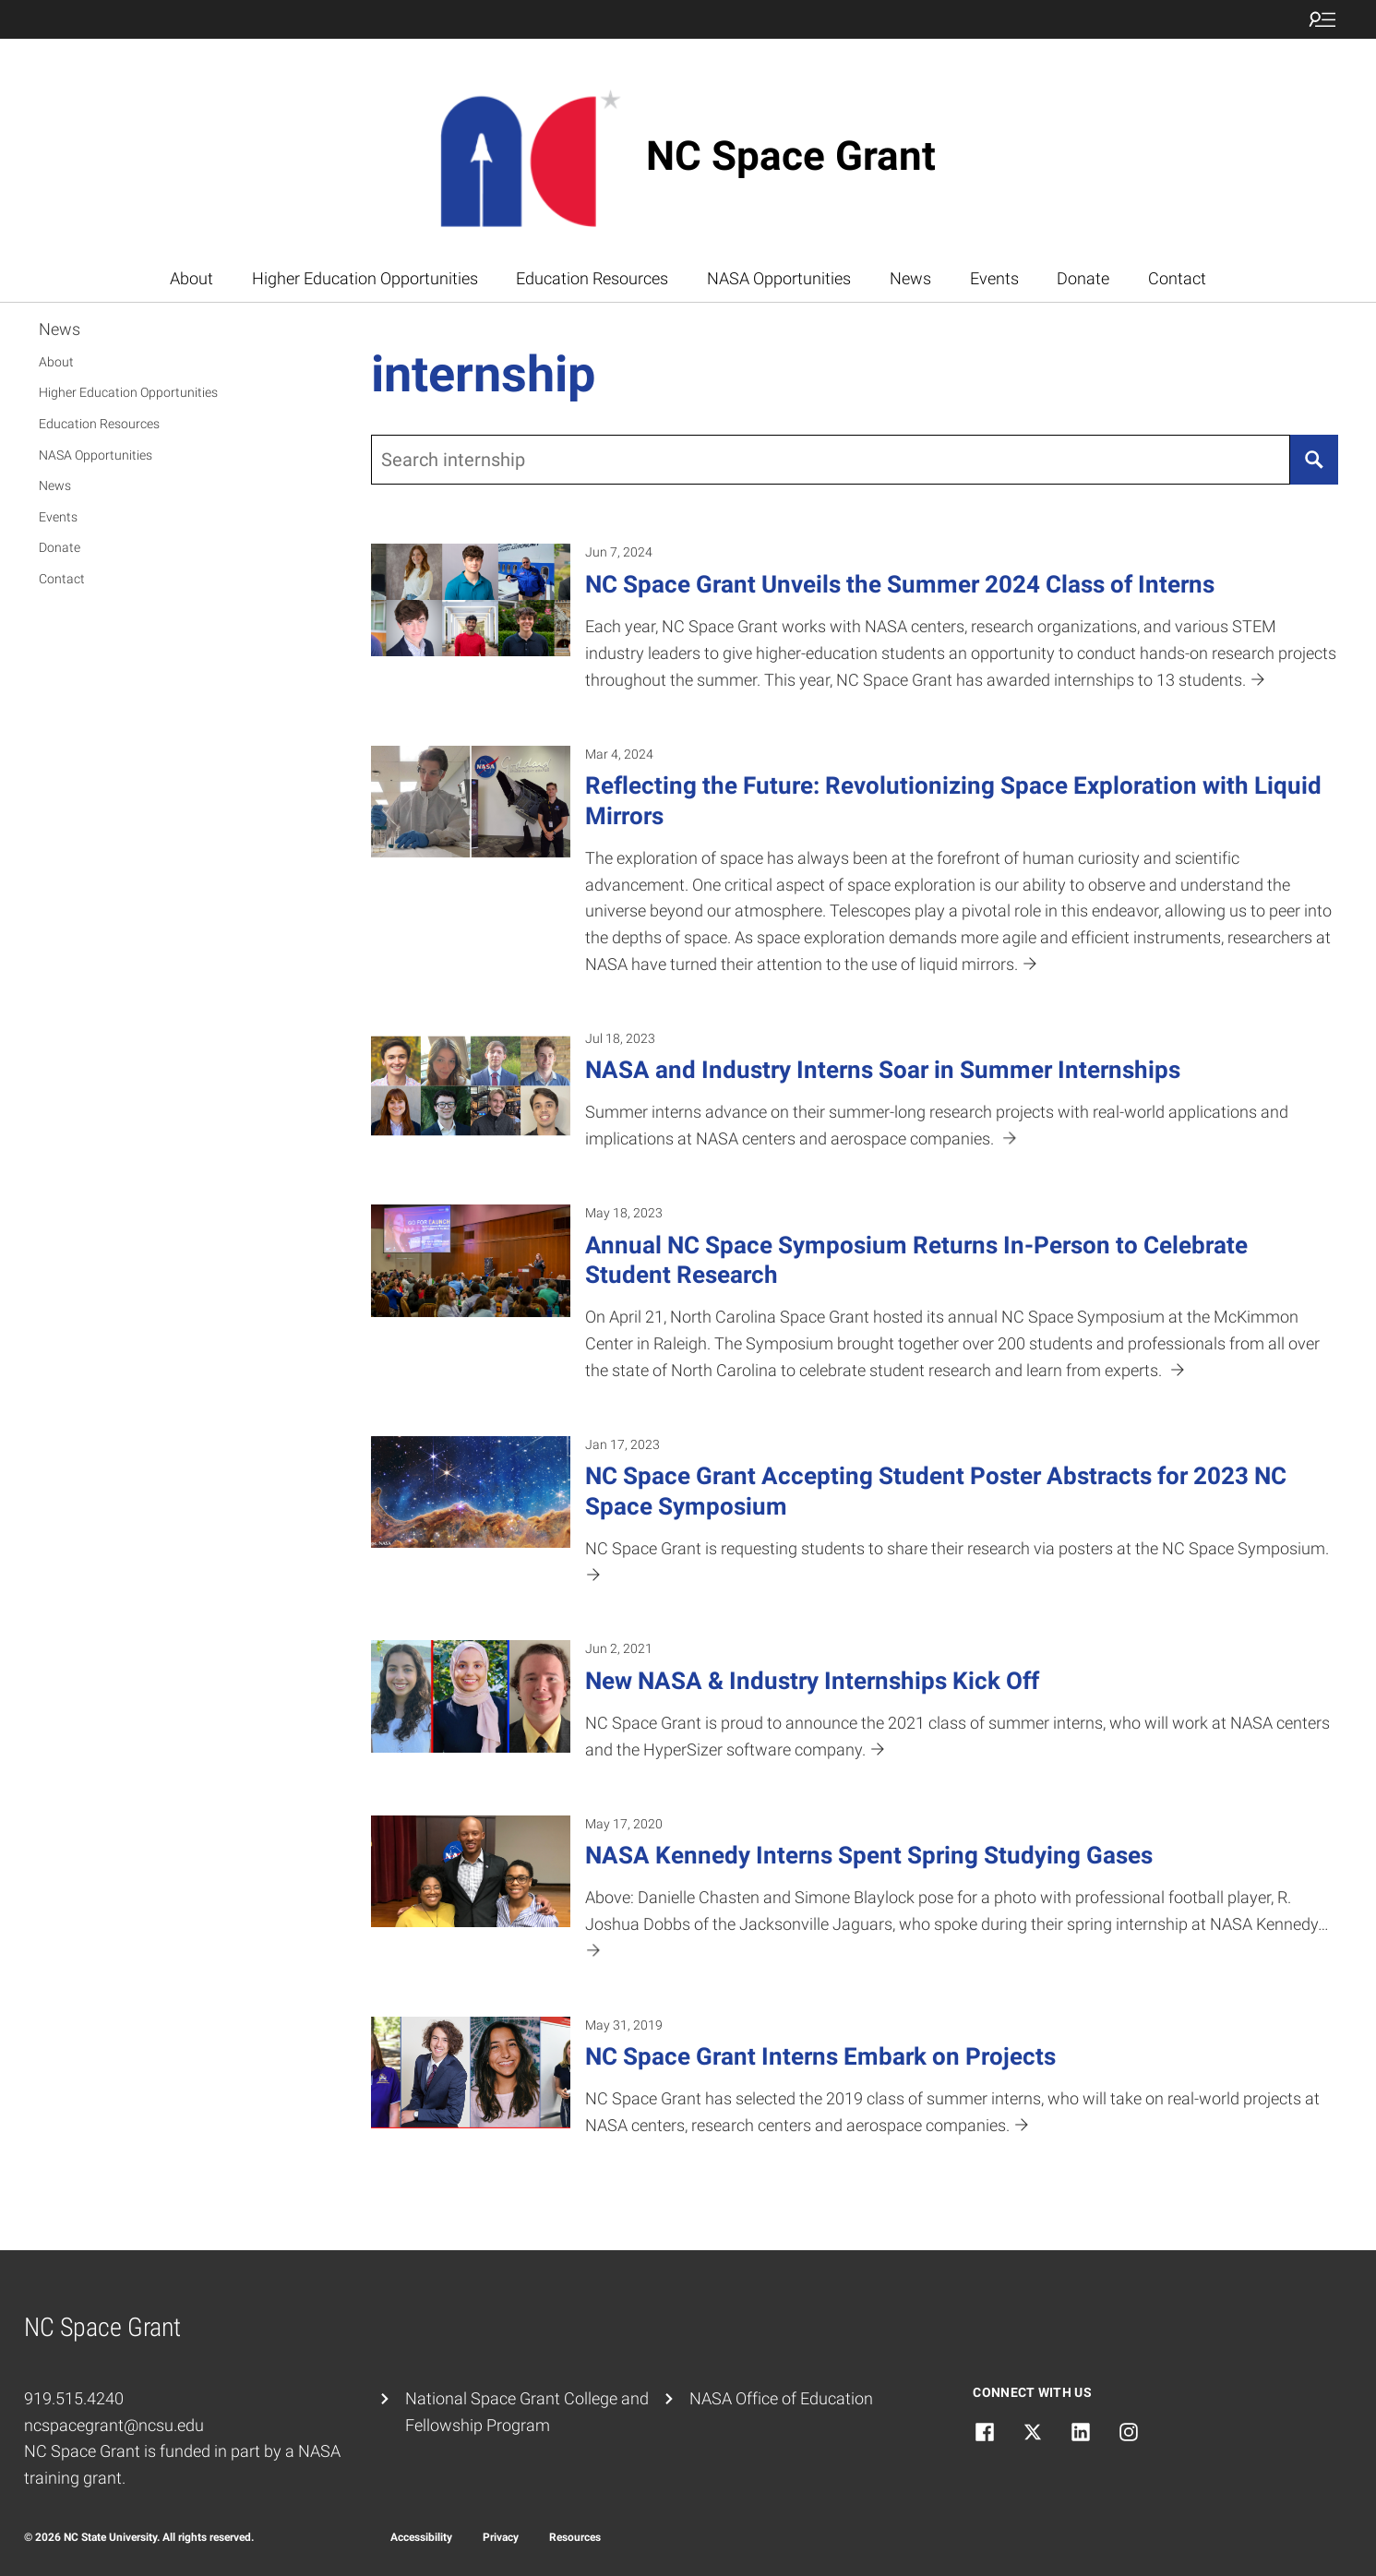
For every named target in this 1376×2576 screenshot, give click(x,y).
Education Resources (592, 278)
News (910, 278)
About (191, 278)
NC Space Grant (791, 156)
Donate (1083, 278)
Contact (1177, 278)
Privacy (501, 2537)
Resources (575, 2537)
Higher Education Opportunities (365, 278)
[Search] (1314, 460)
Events (994, 278)
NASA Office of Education (781, 2398)
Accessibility (421, 2537)
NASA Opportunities (779, 278)
